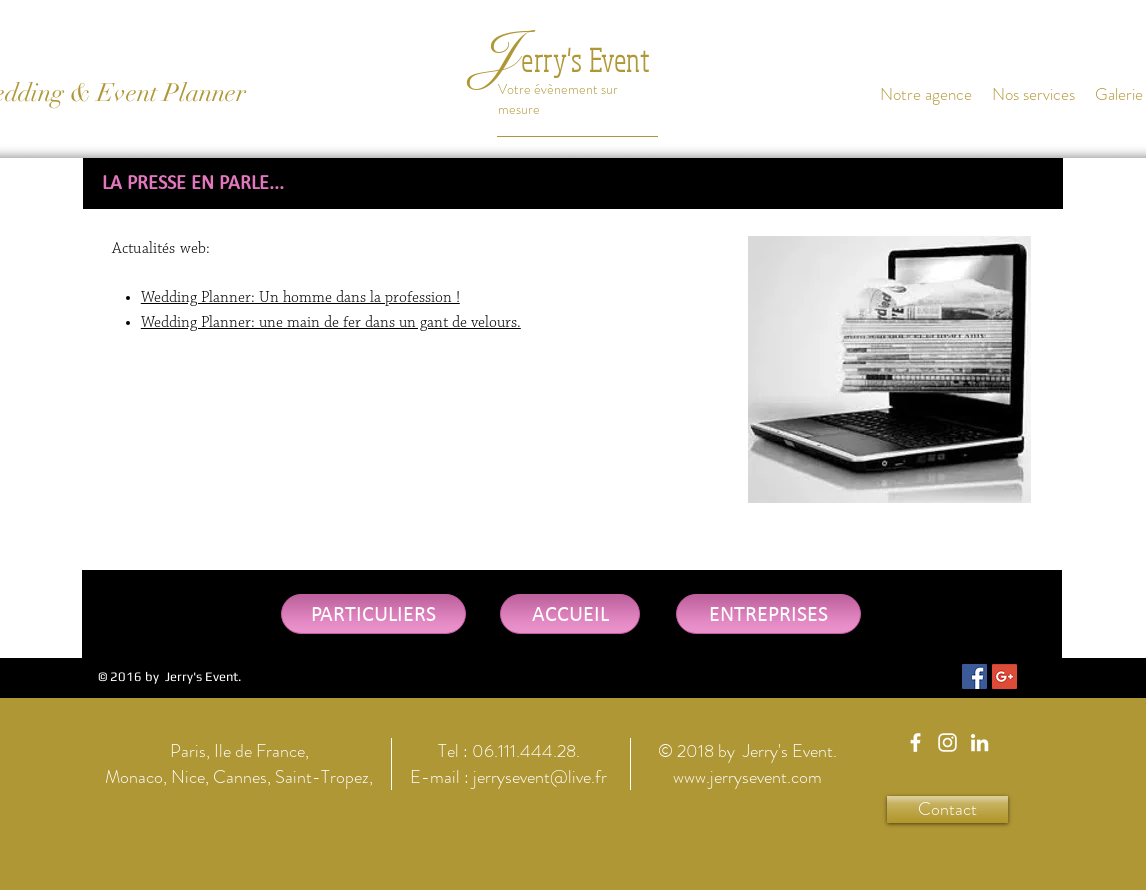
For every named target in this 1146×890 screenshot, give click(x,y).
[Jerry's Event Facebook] (915, 742)
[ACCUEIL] (570, 614)
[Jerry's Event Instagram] (947, 742)
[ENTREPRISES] (768, 614)
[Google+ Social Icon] (1004, 676)
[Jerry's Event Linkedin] (979, 742)
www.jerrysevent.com (747, 777)
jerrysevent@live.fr (540, 777)
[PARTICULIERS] (373, 614)
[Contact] (947, 809)
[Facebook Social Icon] (974, 676)
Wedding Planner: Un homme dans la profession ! (300, 298)
